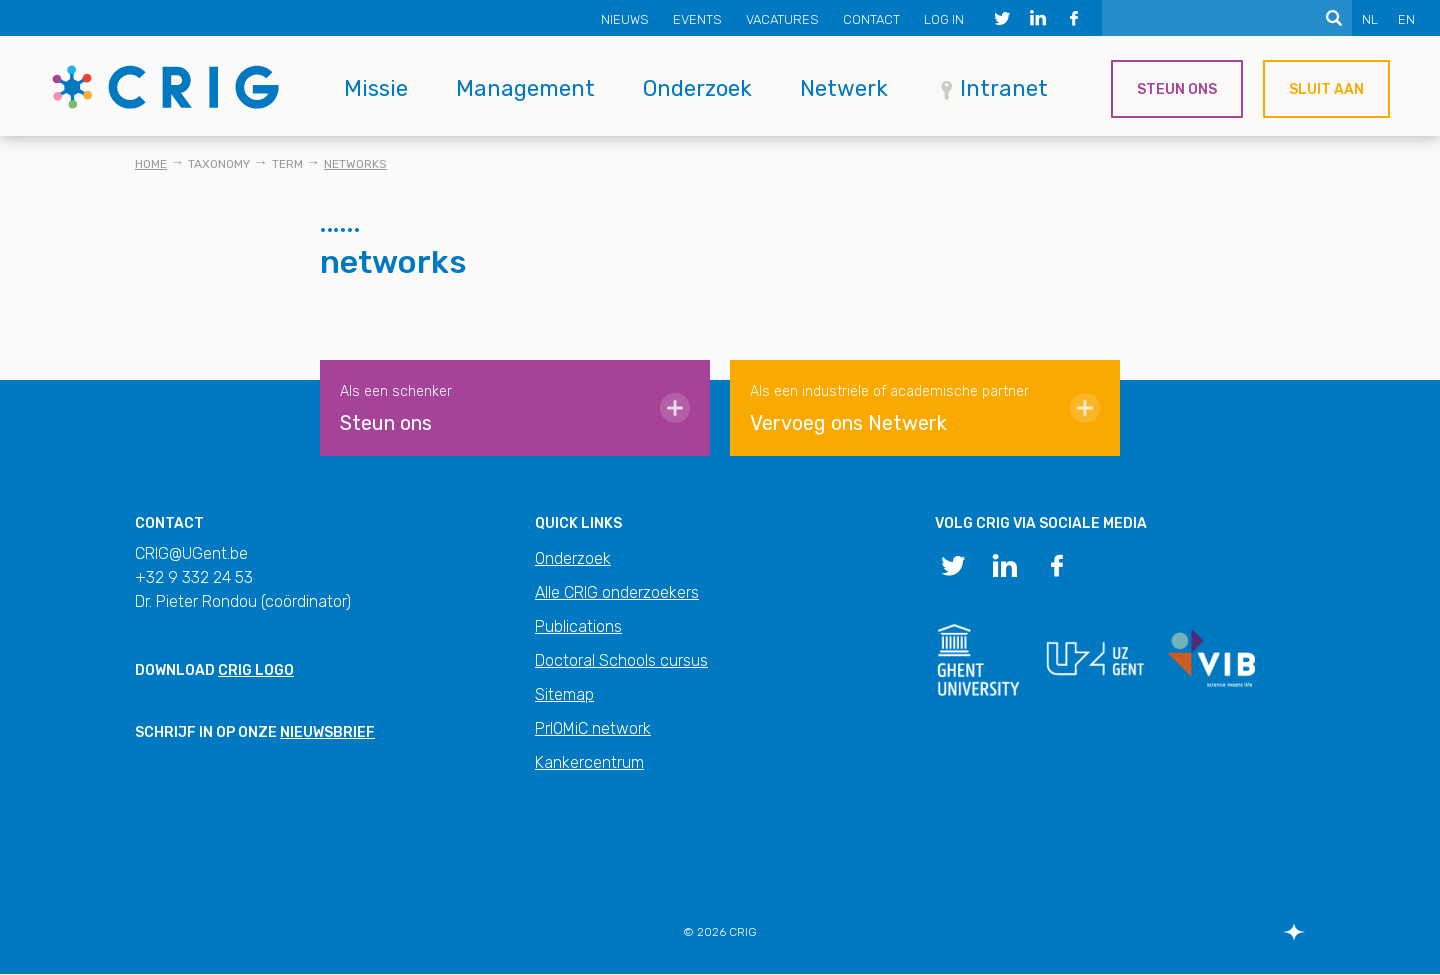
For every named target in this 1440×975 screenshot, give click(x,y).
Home (151, 164)
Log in (944, 19)
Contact (871, 19)
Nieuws (625, 19)
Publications (578, 626)
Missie (376, 88)
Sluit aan (1326, 89)
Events (697, 19)
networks (355, 164)
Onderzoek (697, 88)
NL (1370, 19)
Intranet (1004, 88)
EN (1406, 19)
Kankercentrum (589, 762)
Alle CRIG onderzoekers (617, 592)
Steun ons (1177, 89)
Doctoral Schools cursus (621, 660)
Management (525, 88)
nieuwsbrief (327, 732)
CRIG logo (256, 670)
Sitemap (564, 694)
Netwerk (844, 88)
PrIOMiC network (593, 728)
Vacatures (782, 19)
